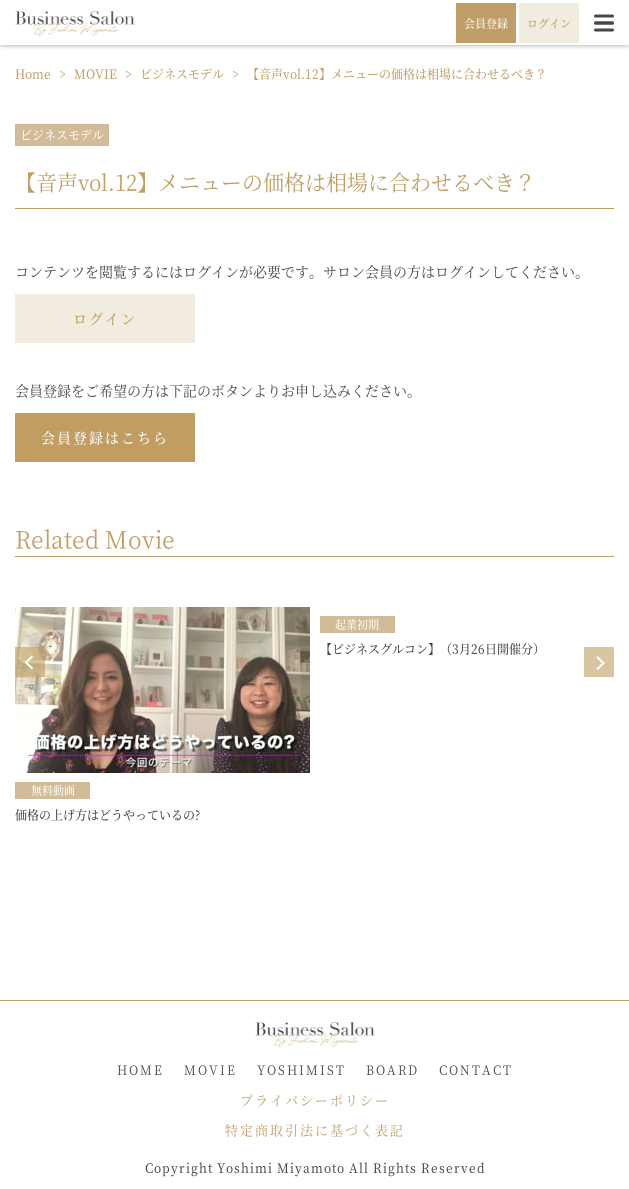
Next (599, 662)
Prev (30, 662)
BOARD (392, 1069)
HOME (140, 1069)
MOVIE (210, 1069)
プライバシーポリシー (315, 1099)
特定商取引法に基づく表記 (315, 1129)
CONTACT (476, 1069)
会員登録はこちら (105, 437)
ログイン (105, 318)
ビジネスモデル (62, 134)
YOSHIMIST (301, 1069)
